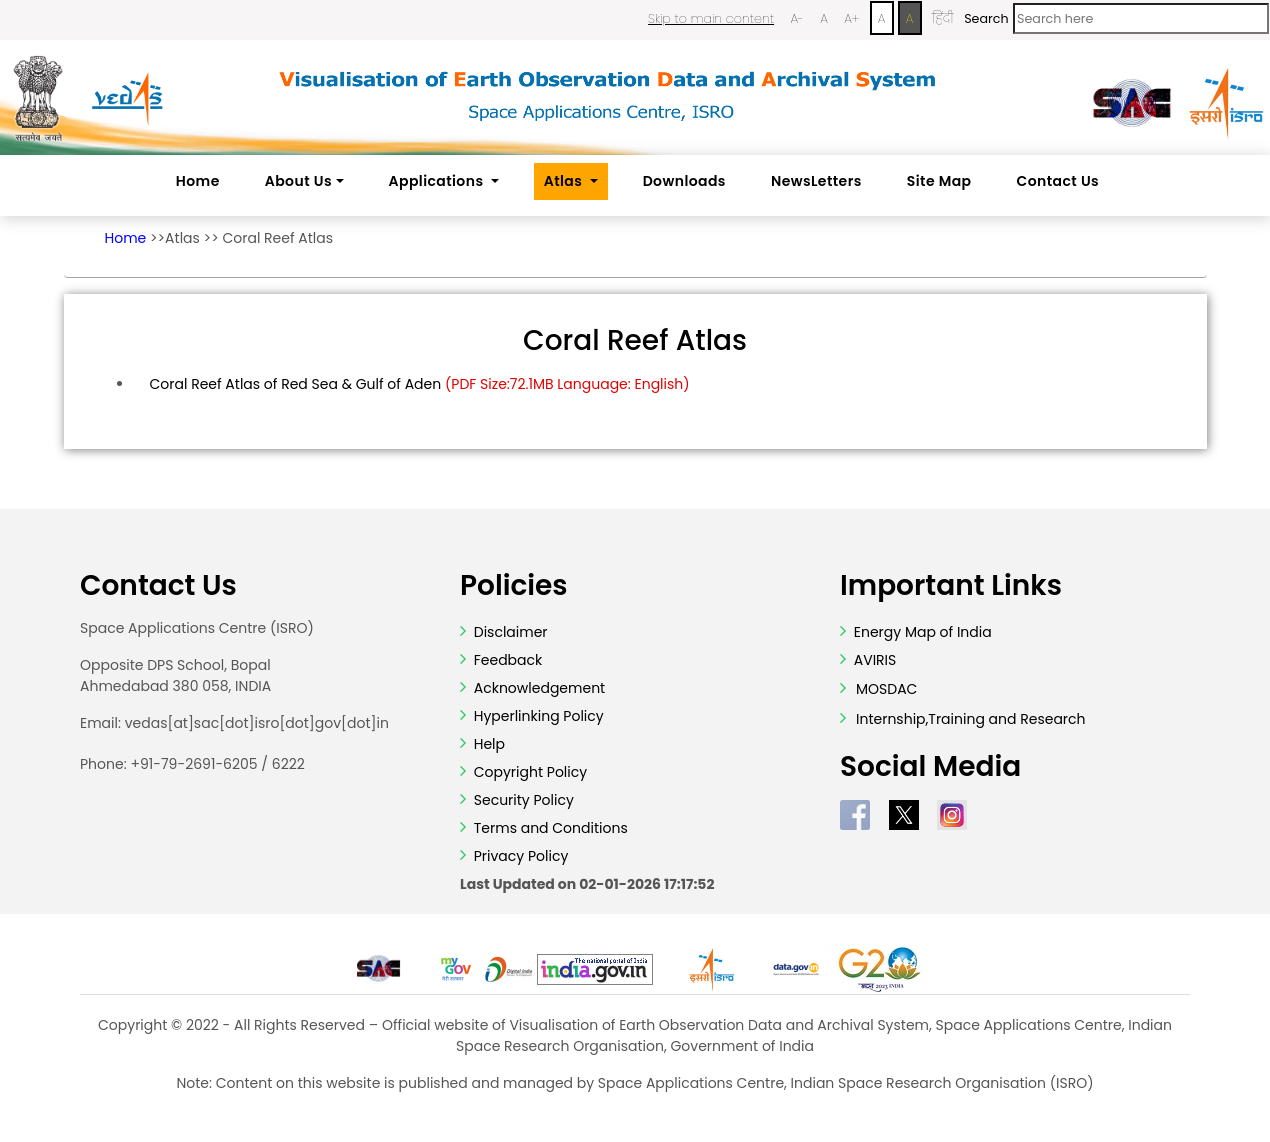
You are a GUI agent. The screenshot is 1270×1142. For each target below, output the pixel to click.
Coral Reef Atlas (277, 238)
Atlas (182, 238)
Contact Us (1058, 181)
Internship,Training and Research (971, 719)
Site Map (939, 181)
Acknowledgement (539, 688)
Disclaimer (511, 632)
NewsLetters (816, 181)
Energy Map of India (923, 632)
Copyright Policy (528, 772)
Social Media (930, 767)
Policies (514, 586)
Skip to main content (711, 18)
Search (986, 18)
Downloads (684, 181)
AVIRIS (875, 660)
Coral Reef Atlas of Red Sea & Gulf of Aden (420, 384)
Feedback (506, 660)
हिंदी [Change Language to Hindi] (943, 18)
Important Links (951, 586)
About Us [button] (298, 181)
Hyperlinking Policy (537, 716)
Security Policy (522, 800)
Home (198, 181)
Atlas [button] (565, 181)
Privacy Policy (519, 856)
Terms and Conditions (549, 828)
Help (487, 744)
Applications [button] (438, 181)
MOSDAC (886, 689)
